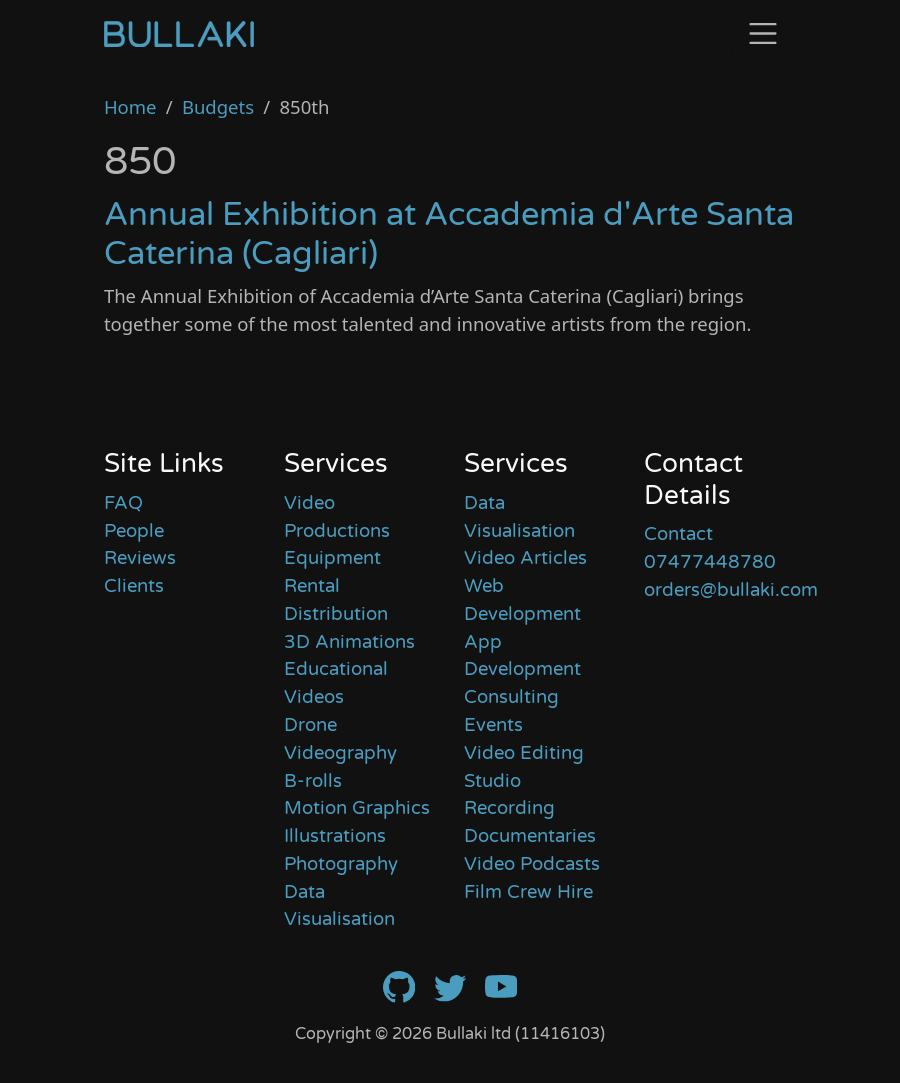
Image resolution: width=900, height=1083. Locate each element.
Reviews (140, 558)
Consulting (511, 697)
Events (493, 725)
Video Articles (525, 558)
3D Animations (349, 642)
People (134, 531)
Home (130, 106)
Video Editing (524, 753)
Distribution (336, 614)
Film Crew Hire (528, 892)
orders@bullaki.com (731, 590)
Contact (678, 534)
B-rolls (313, 781)
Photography (341, 864)
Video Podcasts (532, 864)
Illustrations (335, 836)
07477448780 (710, 562)
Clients (134, 586)
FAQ (123, 503)
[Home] (179, 33)
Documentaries (530, 836)
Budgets (218, 106)
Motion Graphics (357, 808)
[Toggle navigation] (763, 33)
